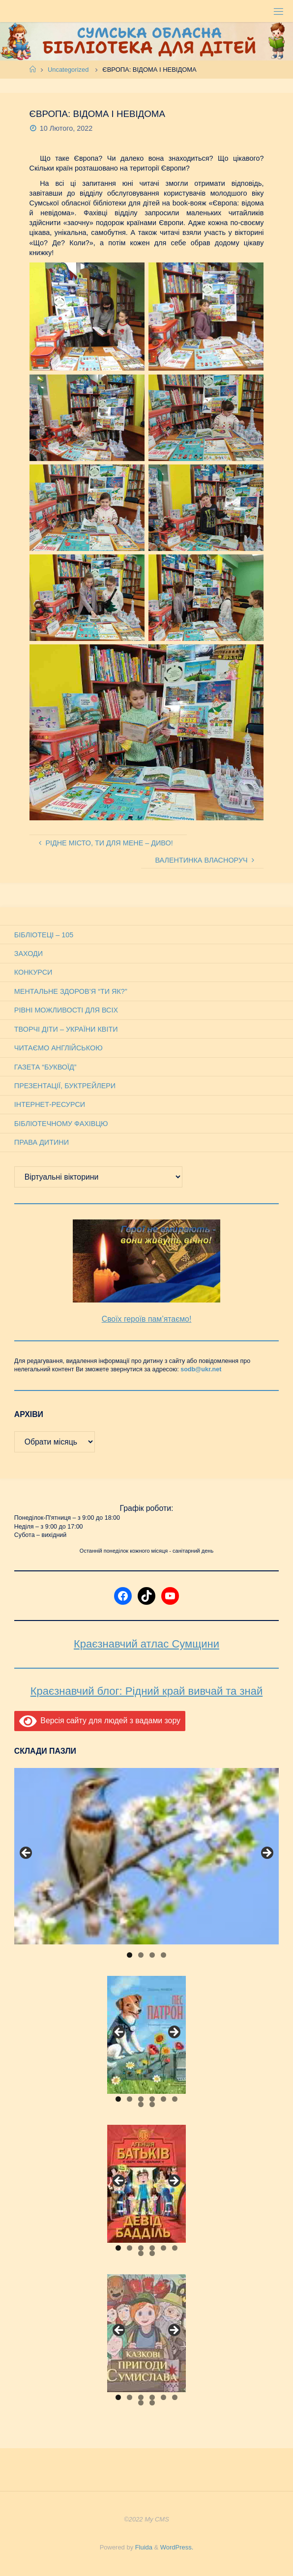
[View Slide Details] (146, 1856)
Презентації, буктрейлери (65, 1086)
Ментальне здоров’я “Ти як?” (70, 991)
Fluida (142, 2547)
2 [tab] (141, 1955)
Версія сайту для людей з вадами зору (99, 1720)
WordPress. (176, 2547)
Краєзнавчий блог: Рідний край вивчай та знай (146, 1691)
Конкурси (33, 972)
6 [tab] (174, 2099)
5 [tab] (163, 2099)
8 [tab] (152, 2104)
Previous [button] (26, 1853)
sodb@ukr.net (200, 1369)
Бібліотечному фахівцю (61, 1124)
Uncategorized (68, 69)
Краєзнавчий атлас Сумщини (146, 1644)
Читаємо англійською (58, 1048)
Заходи (28, 953)
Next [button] (266, 1853)
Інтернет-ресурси (49, 1104)
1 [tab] (129, 1955)
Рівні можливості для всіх (66, 1010)
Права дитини (41, 1142)
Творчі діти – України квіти (66, 1029)
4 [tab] (163, 1955)
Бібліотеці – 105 (44, 935)
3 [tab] (152, 1955)
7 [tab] (141, 2104)
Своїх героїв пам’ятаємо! (147, 1319)
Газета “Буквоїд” (45, 1067)
